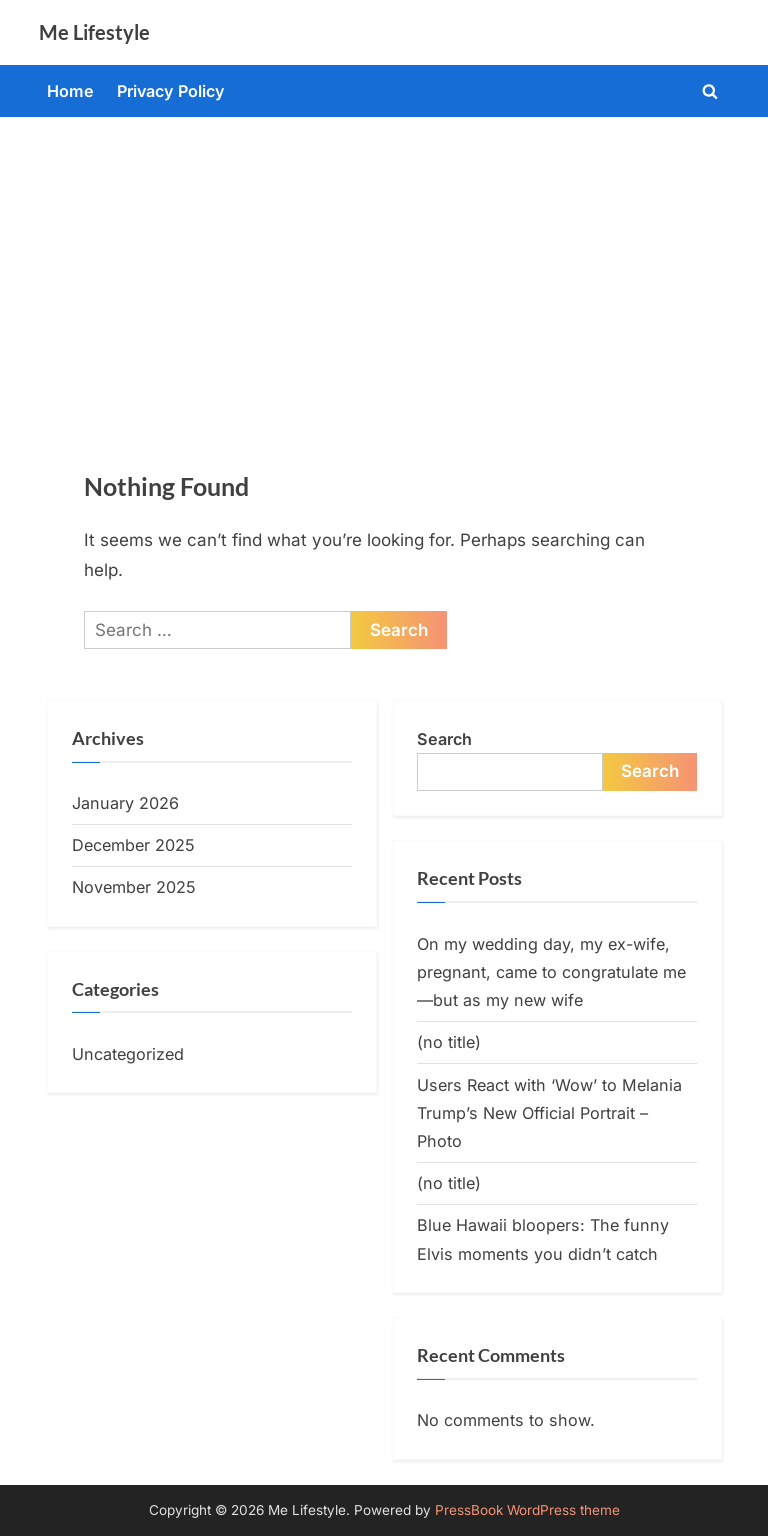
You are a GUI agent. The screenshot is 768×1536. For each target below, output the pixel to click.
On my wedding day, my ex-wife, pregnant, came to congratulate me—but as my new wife (551, 972)
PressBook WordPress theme (527, 1510)
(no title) (449, 1042)
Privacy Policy (171, 91)
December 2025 (133, 845)
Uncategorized (128, 1054)
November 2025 (134, 887)
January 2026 (125, 803)
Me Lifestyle (94, 32)
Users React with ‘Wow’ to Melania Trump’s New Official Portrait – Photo (549, 1113)
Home (70, 91)
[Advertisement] (384, 267)
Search (444, 739)
